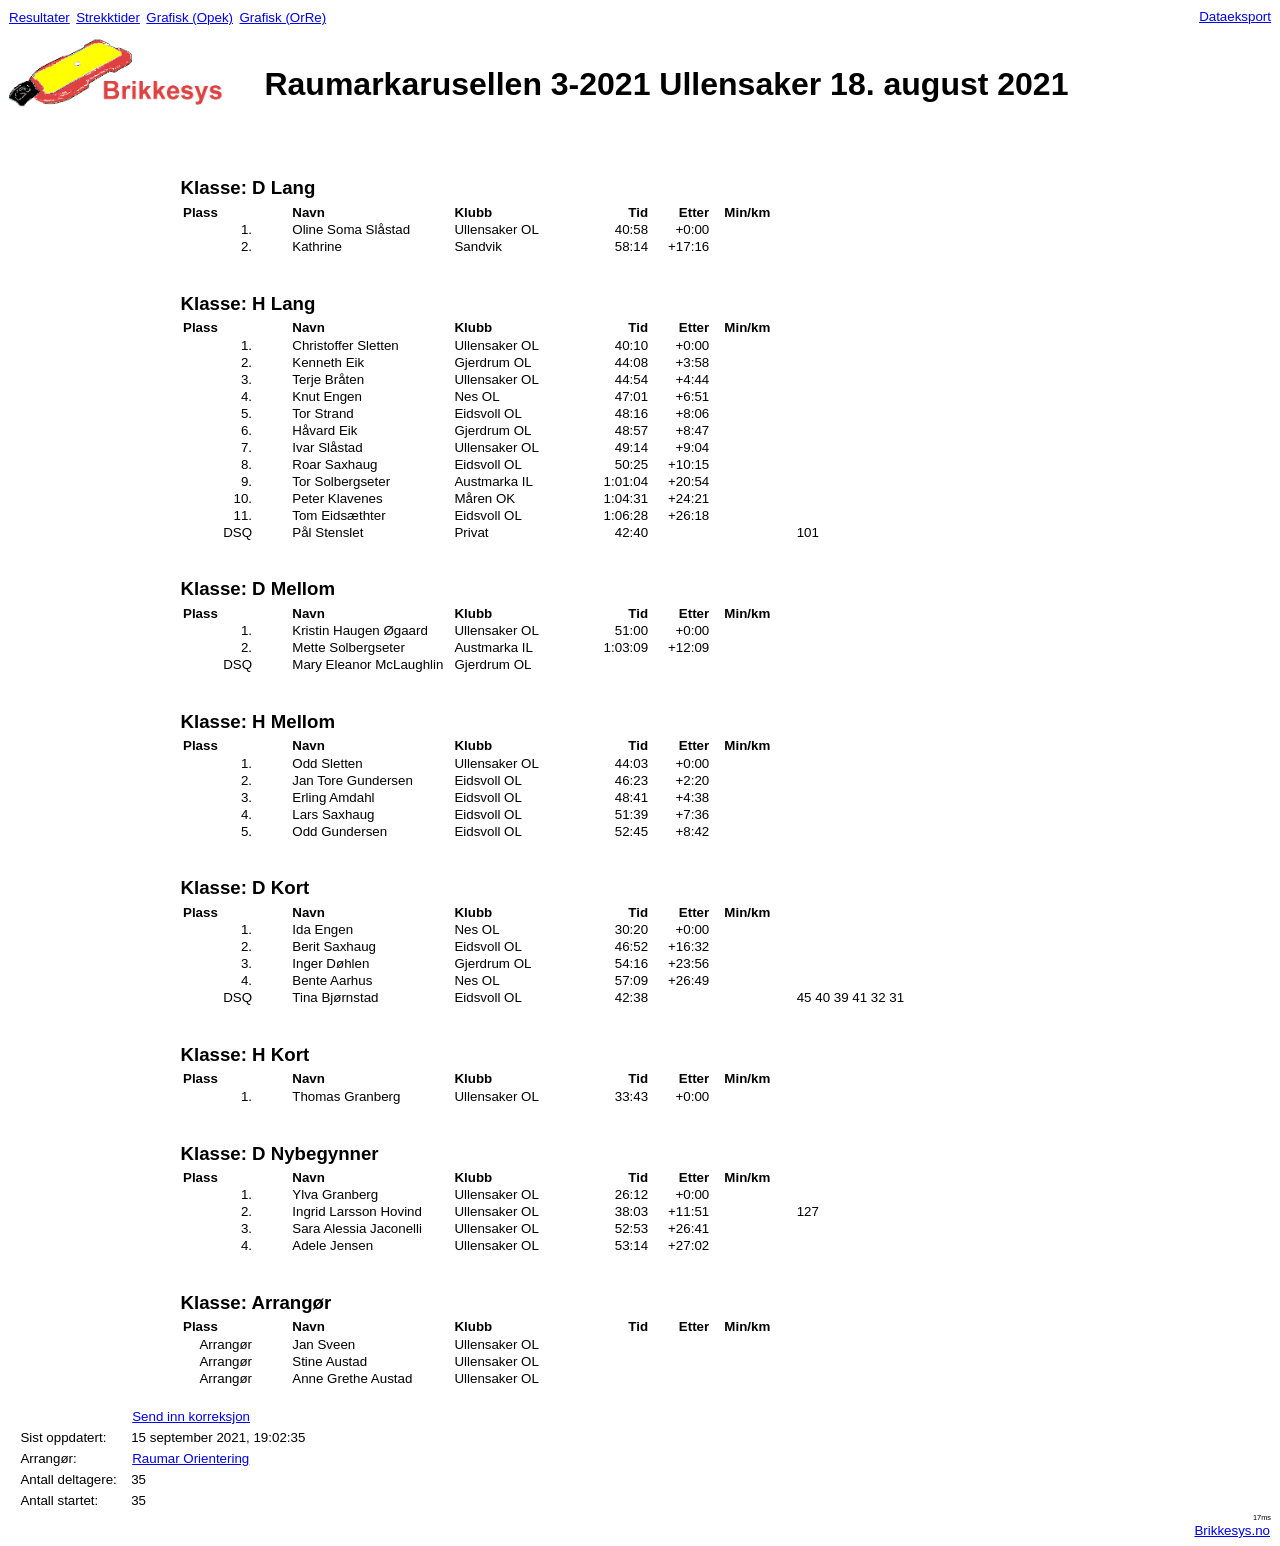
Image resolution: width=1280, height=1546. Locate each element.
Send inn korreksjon (191, 1416)
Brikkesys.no (1232, 1530)
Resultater (39, 17)
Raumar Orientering (190, 1458)
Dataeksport (1235, 16)
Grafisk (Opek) (189, 17)
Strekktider (108, 17)
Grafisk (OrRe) (282, 17)
